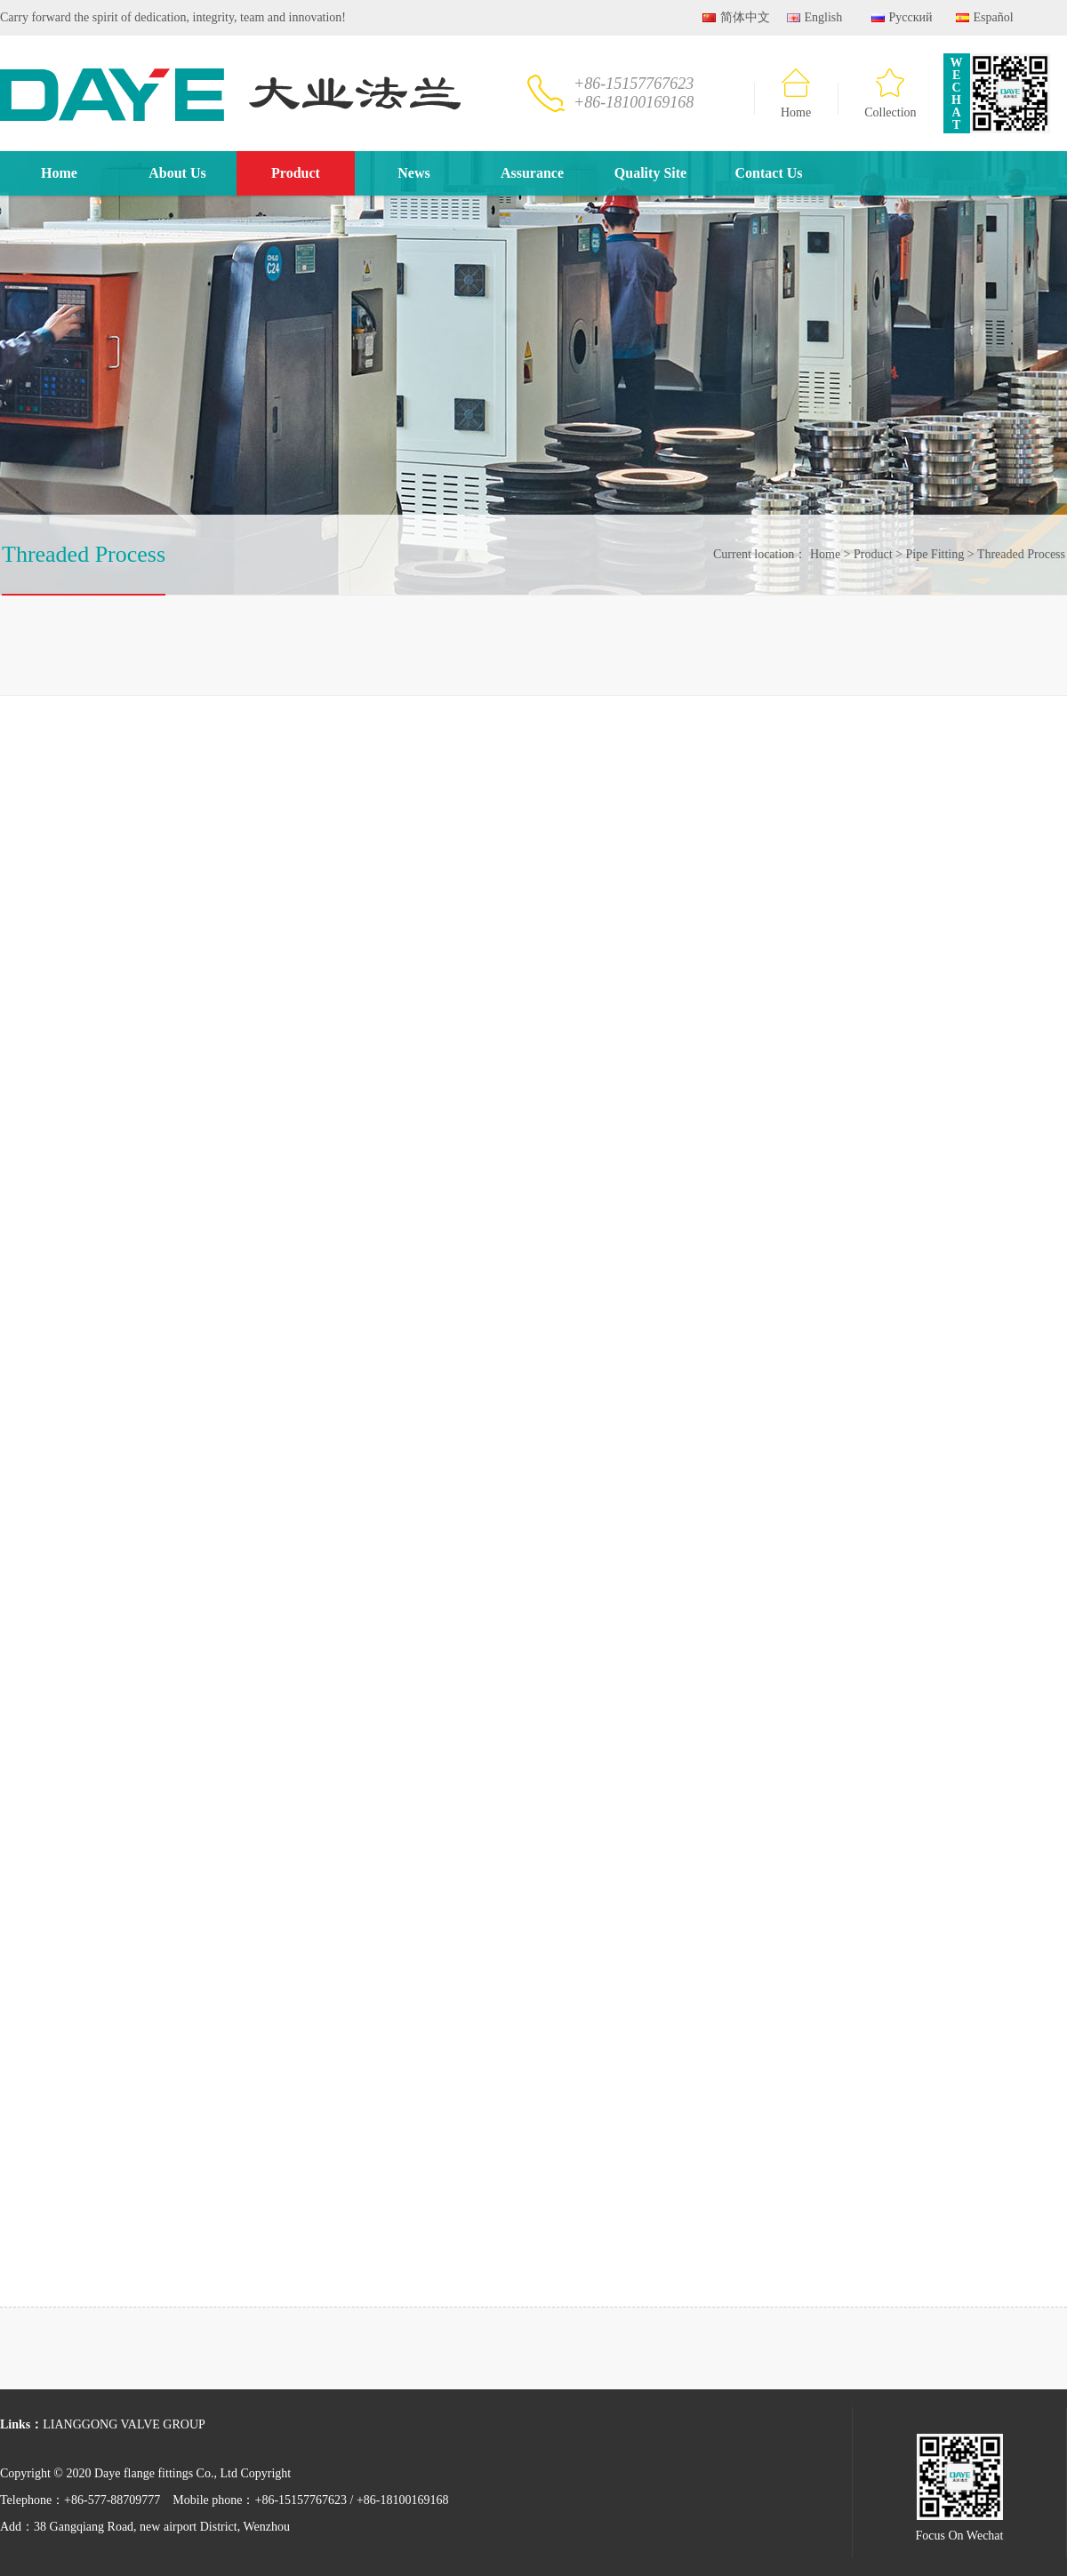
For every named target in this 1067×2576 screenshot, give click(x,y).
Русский (902, 17)
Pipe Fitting (932, 554)
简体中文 (736, 17)
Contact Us (769, 172)
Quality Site (650, 172)
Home (796, 93)
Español (985, 17)
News (413, 172)
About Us (176, 172)
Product (295, 172)
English (814, 17)
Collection (890, 93)
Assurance (532, 172)
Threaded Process (1018, 554)
